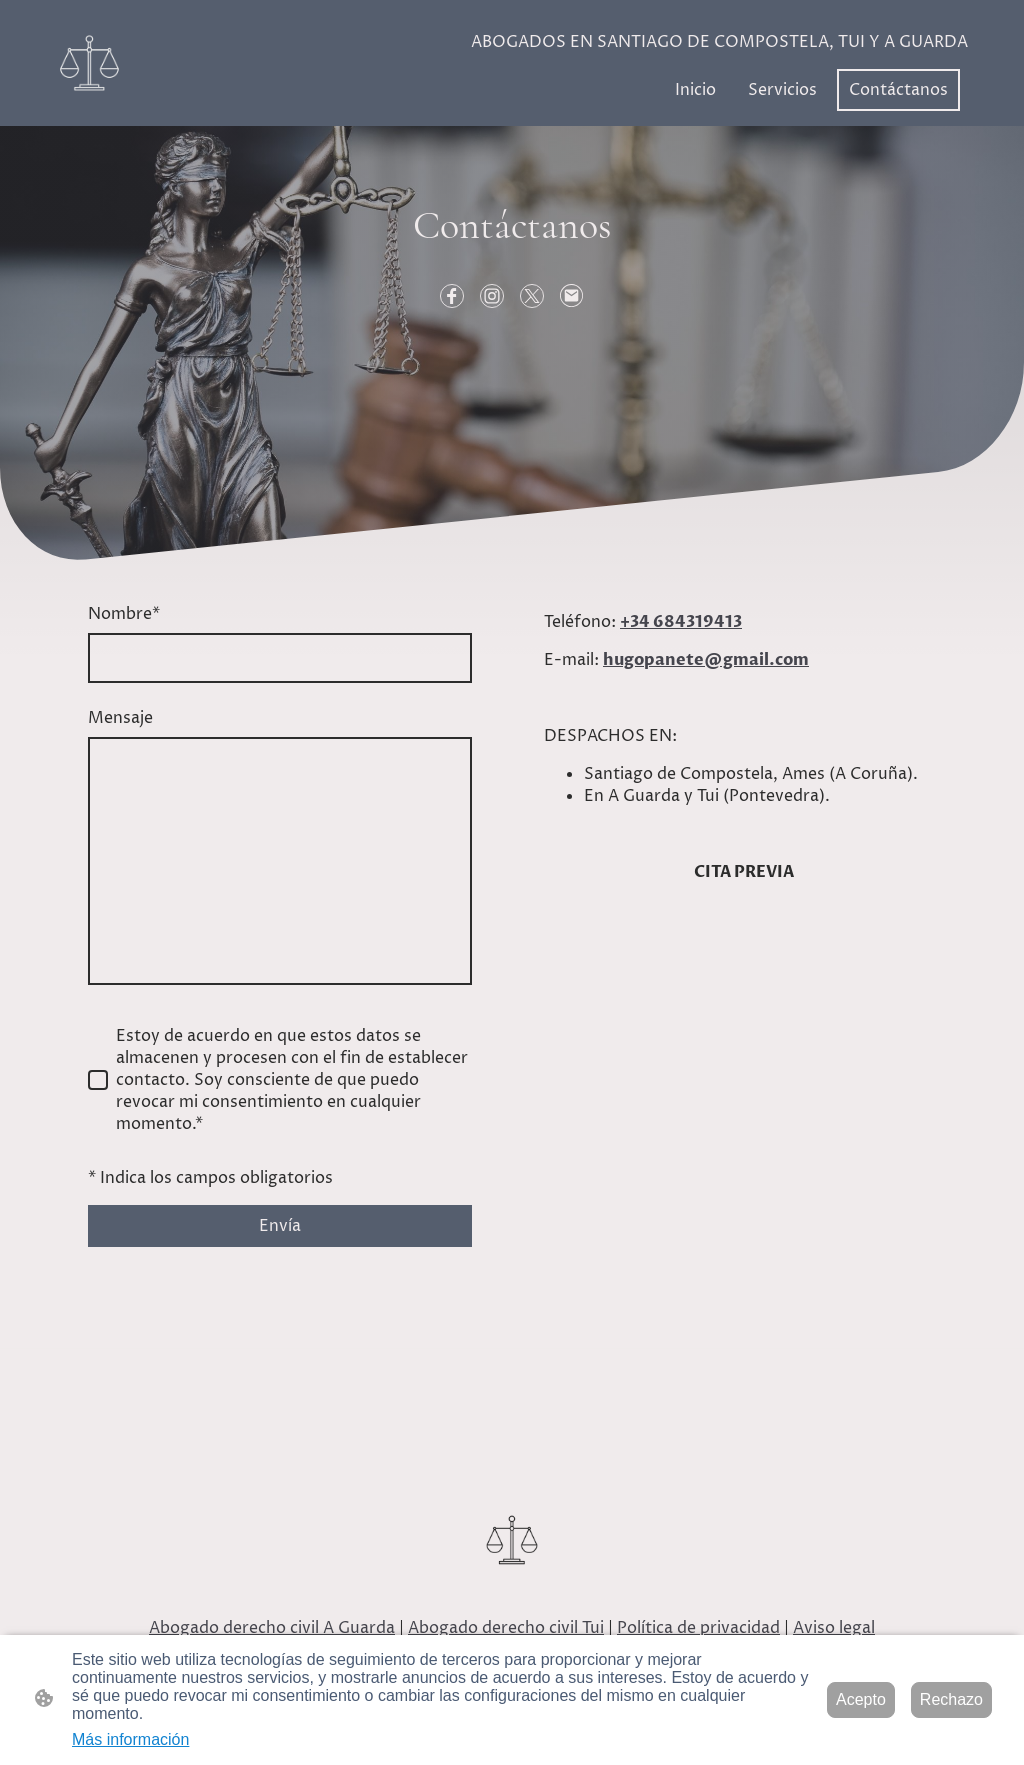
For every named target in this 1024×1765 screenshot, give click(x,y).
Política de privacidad (698, 1628)
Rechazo (951, 1699)
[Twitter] (532, 296)
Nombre (124, 614)
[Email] (572, 296)
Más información (130, 1739)
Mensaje (120, 718)
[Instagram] (492, 296)
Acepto (861, 1699)
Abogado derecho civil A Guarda (272, 1628)
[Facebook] (452, 296)
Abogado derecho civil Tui (506, 1628)
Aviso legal (834, 1628)
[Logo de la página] (89, 63)
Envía (280, 1226)
